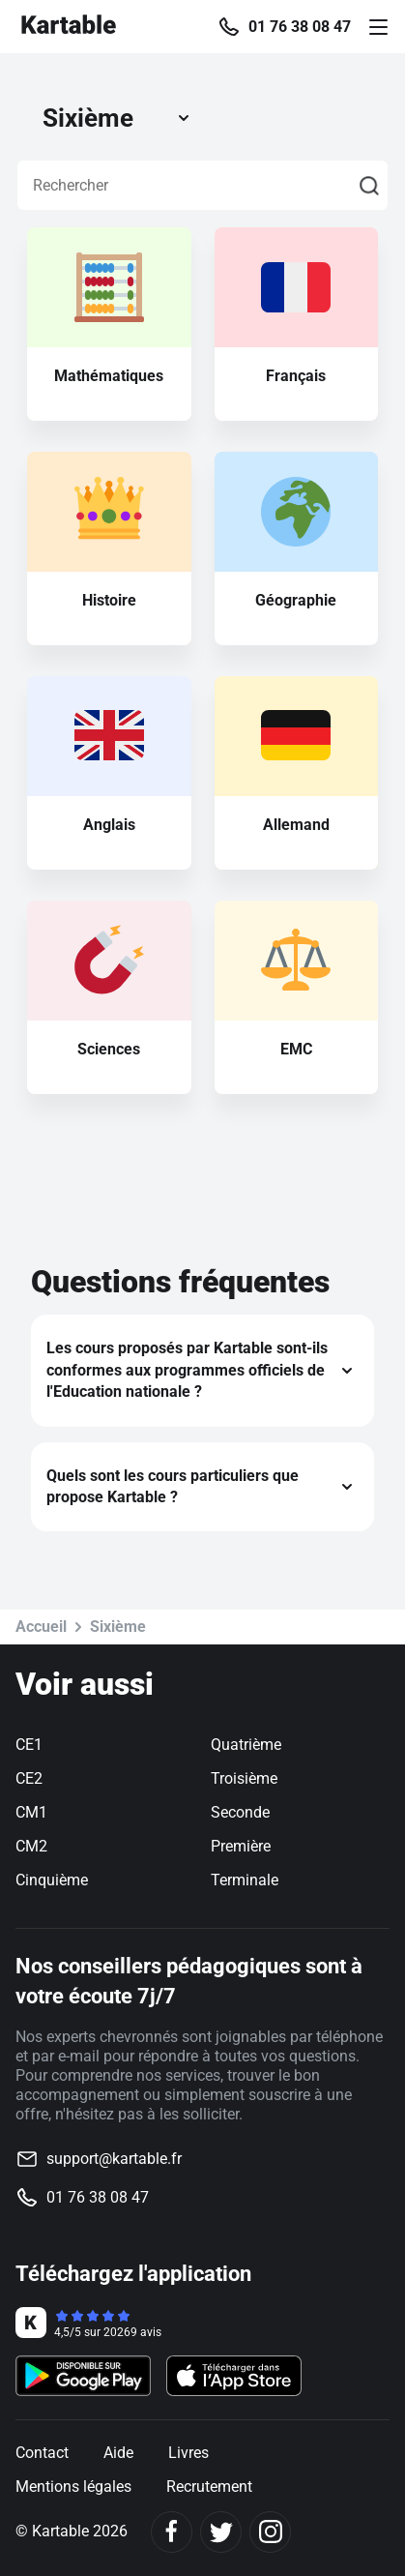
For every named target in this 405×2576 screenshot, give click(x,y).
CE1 (29, 1744)
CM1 (31, 1812)
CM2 (31, 1846)
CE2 (29, 1778)
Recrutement (209, 2486)
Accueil (41, 1626)
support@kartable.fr (114, 2158)
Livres (188, 2452)
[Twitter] (221, 2532)
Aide (118, 2452)
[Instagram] (270, 2532)
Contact (42, 2452)
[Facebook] (171, 2532)
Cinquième (51, 1880)
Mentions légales (73, 2486)
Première (241, 1846)
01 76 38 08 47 (299, 27)
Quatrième (246, 1744)
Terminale (244, 1880)
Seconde (240, 1812)
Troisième (244, 1778)
